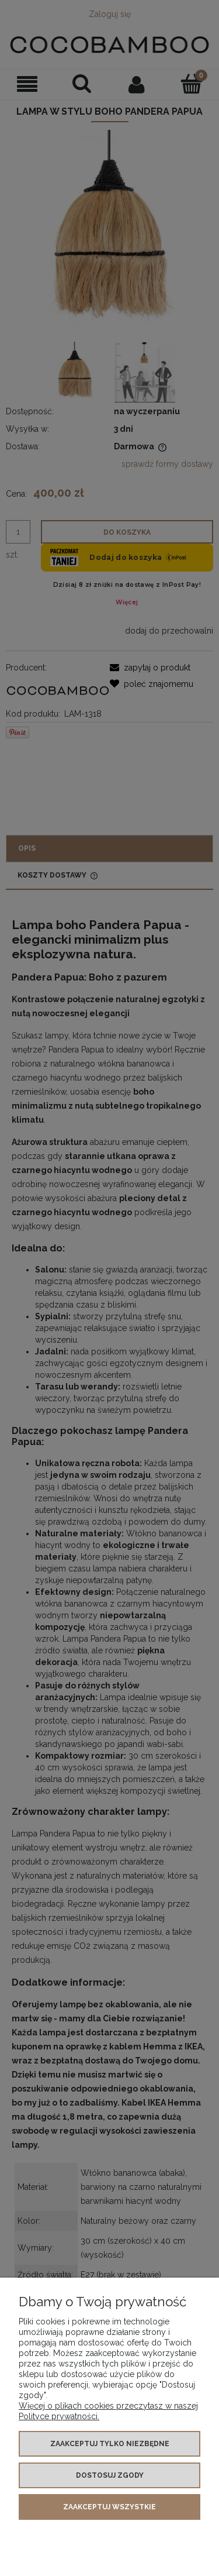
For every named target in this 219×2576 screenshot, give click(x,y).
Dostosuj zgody (110, 2475)
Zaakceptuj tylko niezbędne (109, 2444)
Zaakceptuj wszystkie (109, 2507)
